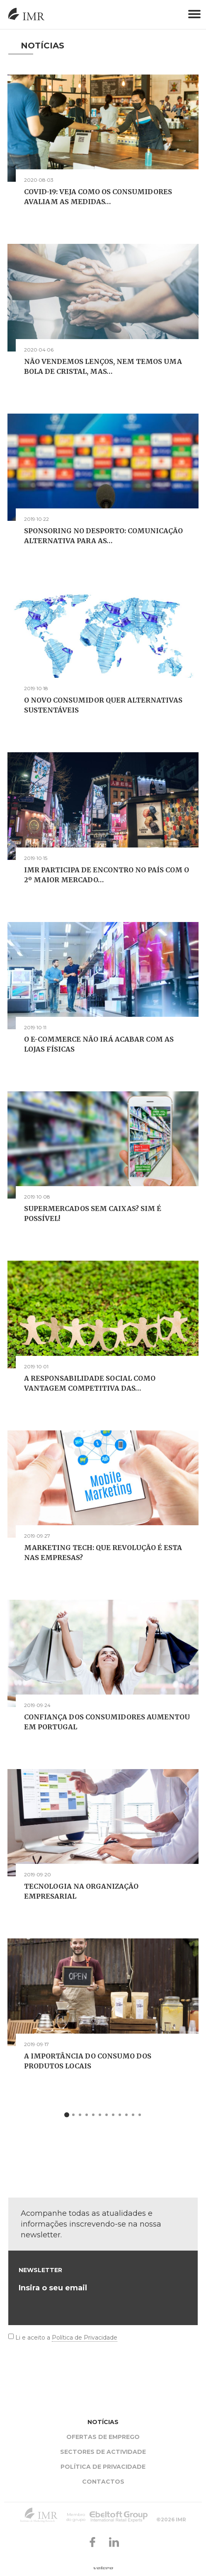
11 (133, 2115)
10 (126, 2115)
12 (139, 2115)
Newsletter (40, 2270)
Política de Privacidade (84, 2337)
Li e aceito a (66, 2337)
